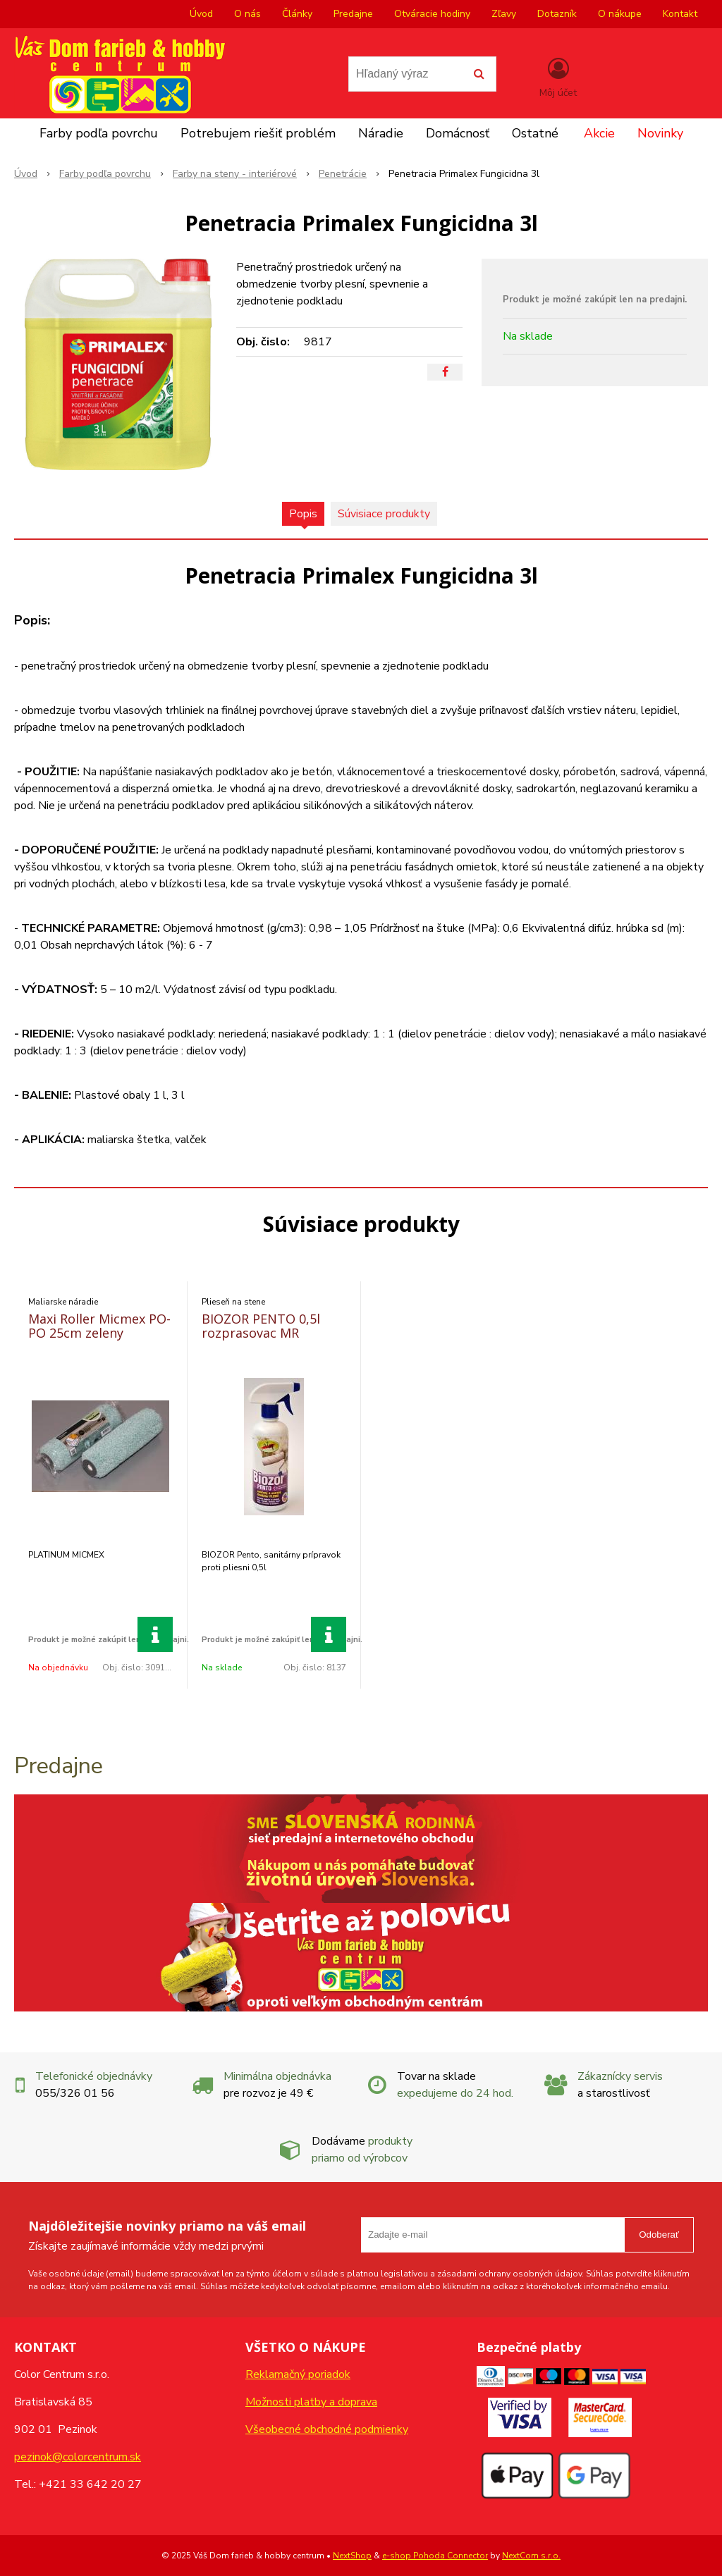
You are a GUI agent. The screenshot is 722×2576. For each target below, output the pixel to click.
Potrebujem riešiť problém (258, 133)
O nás (247, 13)
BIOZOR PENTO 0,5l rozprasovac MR (261, 1325)
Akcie (599, 133)
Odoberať (659, 2234)
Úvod (201, 13)
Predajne (353, 13)
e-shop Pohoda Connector (435, 2555)
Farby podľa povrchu (98, 133)
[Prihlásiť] (558, 77)
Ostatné (535, 133)
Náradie (380, 133)
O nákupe (620, 13)
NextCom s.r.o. (531, 2555)
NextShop (352, 2555)
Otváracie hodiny (432, 13)
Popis (303, 514)
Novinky (660, 133)
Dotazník (557, 13)
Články (297, 13)
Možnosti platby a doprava (311, 2402)
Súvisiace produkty (384, 514)
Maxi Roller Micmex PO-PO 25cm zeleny (99, 1325)
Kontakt (680, 13)
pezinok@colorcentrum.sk (77, 2457)
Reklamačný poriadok (297, 2374)
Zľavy (503, 13)
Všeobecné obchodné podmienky (326, 2429)
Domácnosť (457, 133)
